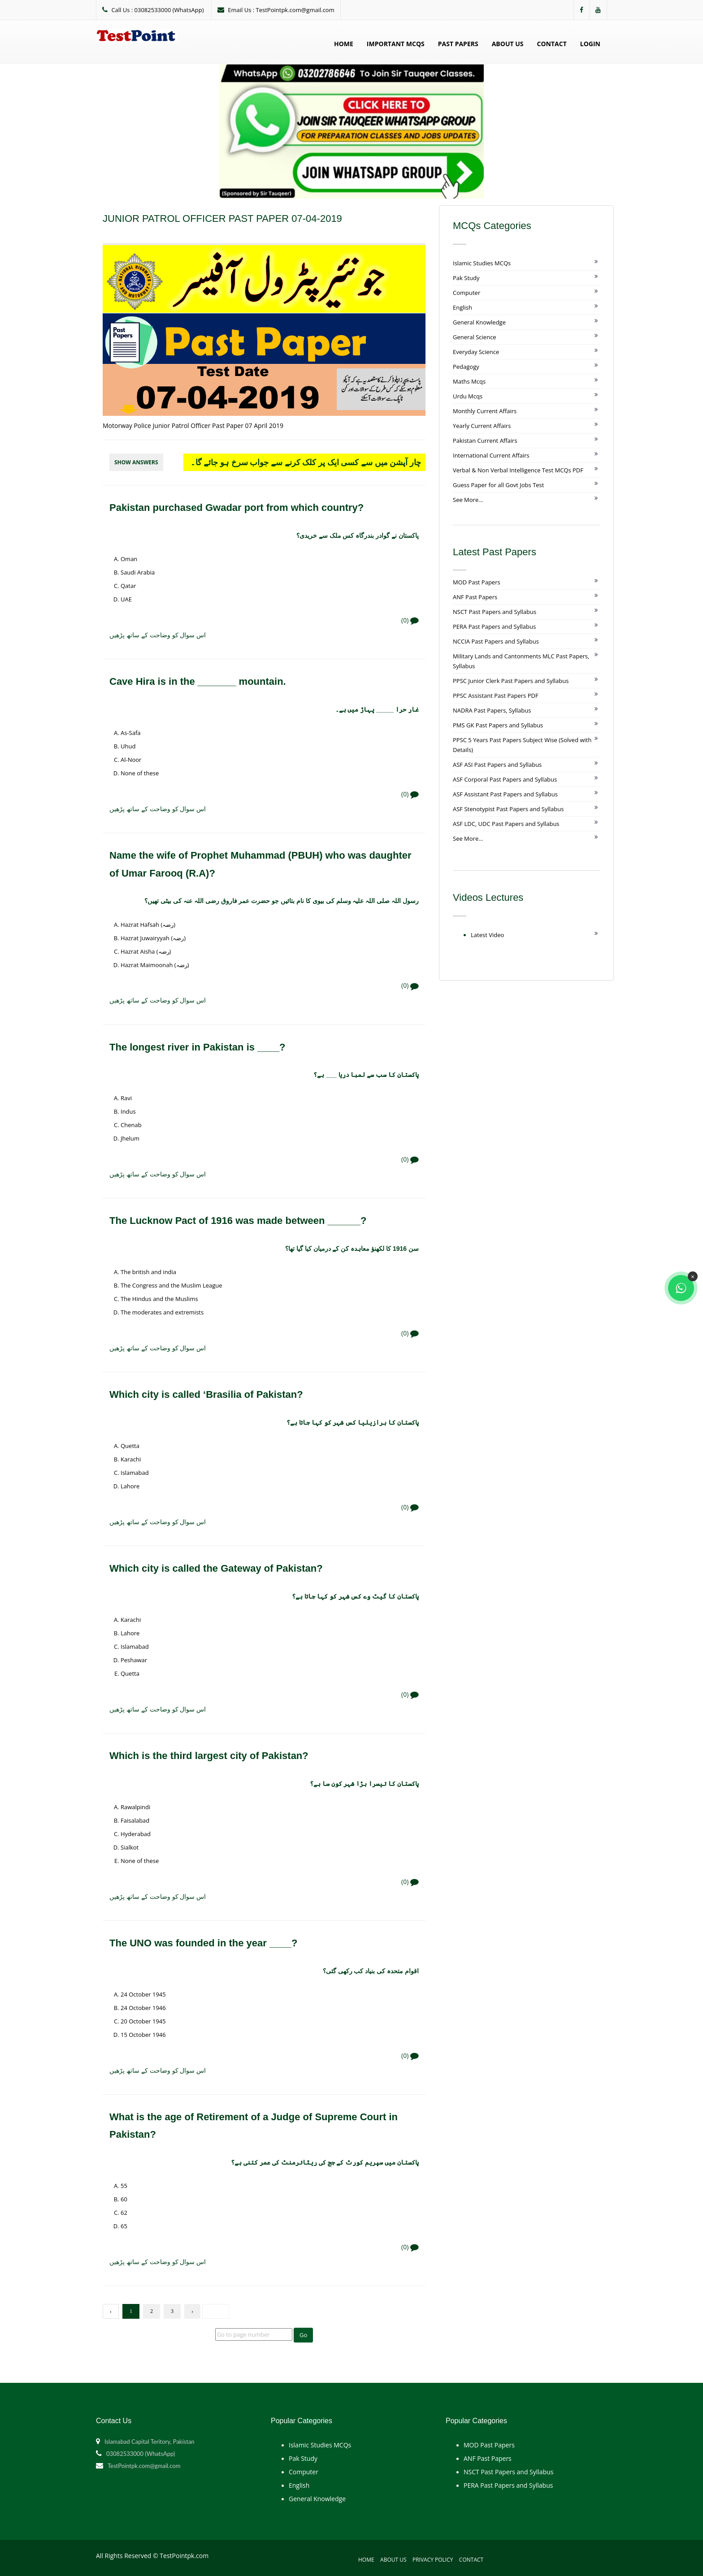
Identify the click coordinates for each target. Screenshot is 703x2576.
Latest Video (487, 935)
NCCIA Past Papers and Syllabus (496, 641)
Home (343, 43)
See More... (468, 500)
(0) (410, 620)
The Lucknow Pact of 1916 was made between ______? (237, 1220)
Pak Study (466, 278)
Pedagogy (466, 367)
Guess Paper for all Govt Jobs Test (498, 485)
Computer (466, 293)
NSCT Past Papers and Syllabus (494, 612)
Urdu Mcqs (467, 396)
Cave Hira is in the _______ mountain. (197, 681)
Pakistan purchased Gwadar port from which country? (236, 507)
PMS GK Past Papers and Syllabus (498, 725)
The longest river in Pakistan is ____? (197, 1047)
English (462, 307)
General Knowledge (479, 322)
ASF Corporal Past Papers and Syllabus (505, 779)
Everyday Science (476, 352)
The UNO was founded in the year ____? (203, 1943)
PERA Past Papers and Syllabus (494, 626)
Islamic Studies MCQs (482, 263)
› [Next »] (192, 2311)
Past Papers (458, 43)
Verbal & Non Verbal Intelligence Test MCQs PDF (518, 470)
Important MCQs (396, 43)
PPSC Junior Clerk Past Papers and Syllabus (510, 681)
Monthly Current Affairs (484, 411)
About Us (508, 43)
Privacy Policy (432, 2559)
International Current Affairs (491, 455)
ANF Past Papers (475, 597)
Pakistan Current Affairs (485, 441)
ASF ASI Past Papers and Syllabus (497, 765)
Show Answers (136, 462)
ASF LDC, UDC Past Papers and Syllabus (506, 824)
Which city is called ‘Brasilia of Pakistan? (206, 1394)
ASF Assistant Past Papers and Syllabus (505, 794)
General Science (474, 337)
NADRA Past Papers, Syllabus (492, 710)
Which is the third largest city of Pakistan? (208, 1755)
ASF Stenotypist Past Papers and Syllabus (508, 809)
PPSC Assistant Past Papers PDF (495, 696)
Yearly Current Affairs (482, 426)
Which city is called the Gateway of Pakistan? (216, 1568)
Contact (552, 43)
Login (590, 43)
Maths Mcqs (469, 381)
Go (303, 2335)
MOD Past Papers (476, 582)
